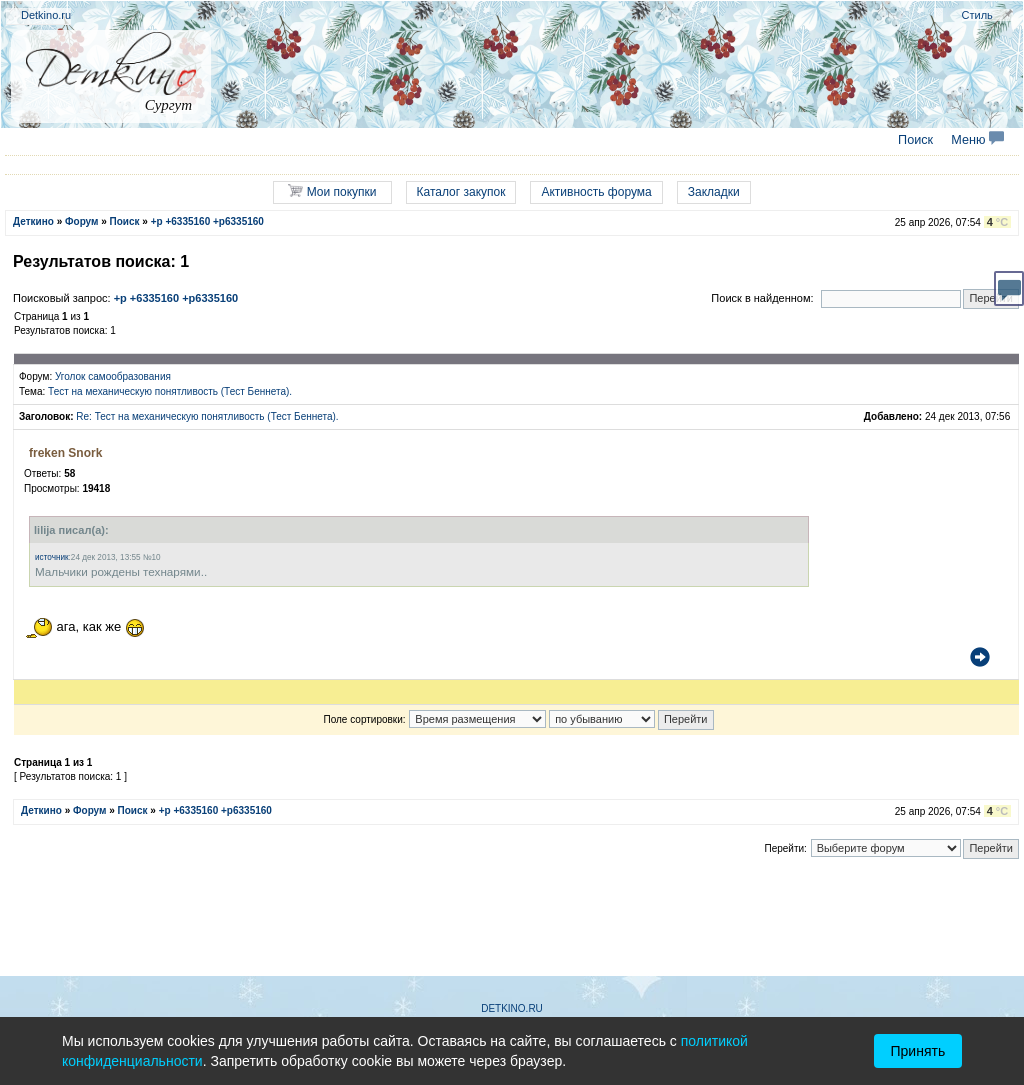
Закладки (714, 192)
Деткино (33, 221)
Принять (918, 1051)
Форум (81, 221)
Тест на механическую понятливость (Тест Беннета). (170, 391)
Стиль (977, 15)
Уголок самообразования (113, 376)
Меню (977, 140)
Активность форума (596, 192)
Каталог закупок (461, 192)
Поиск (915, 140)
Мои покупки (332, 191)
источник (52, 557)
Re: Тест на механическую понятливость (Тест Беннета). (207, 416)
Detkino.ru (46, 15)
